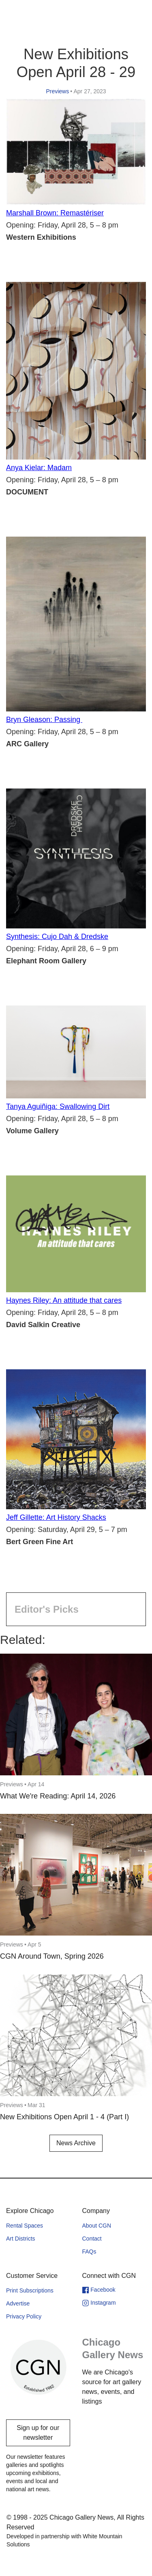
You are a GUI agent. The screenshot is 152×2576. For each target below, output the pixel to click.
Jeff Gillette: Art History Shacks (56, 1517)
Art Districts (20, 2238)
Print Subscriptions (30, 2290)
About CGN (96, 2225)
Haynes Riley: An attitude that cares (64, 1300)
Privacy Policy (23, 2316)
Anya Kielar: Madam (39, 468)
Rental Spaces (24, 2225)
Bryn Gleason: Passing (44, 719)
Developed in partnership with (64, 2540)
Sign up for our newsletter (38, 2432)
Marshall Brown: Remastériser (55, 213)
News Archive (76, 2143)
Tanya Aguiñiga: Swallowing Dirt (57, 1106)
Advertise (18, 2303)
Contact (92, 2238)
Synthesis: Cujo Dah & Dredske (57, 936)
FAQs (89, 2251)
